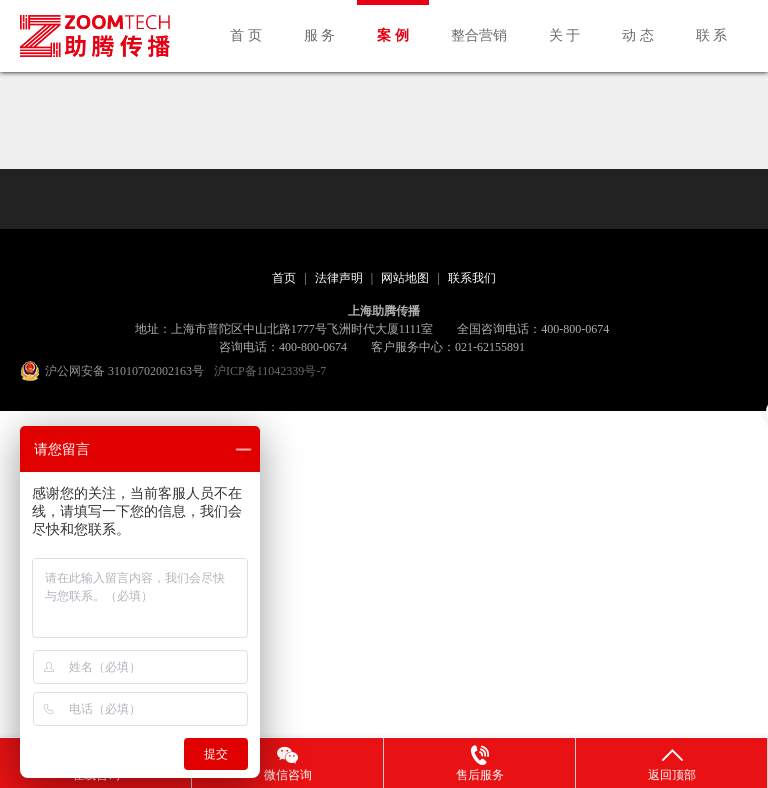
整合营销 (479, 35)
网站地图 (405, 278)
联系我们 (472, 278)
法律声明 (339, 278)
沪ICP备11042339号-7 (270, 371)
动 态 (638, 35)
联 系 (712, 35)
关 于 (565, 35)
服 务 (320, 35)
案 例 (393, 35)
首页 (284, 278)
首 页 (246, 35)
